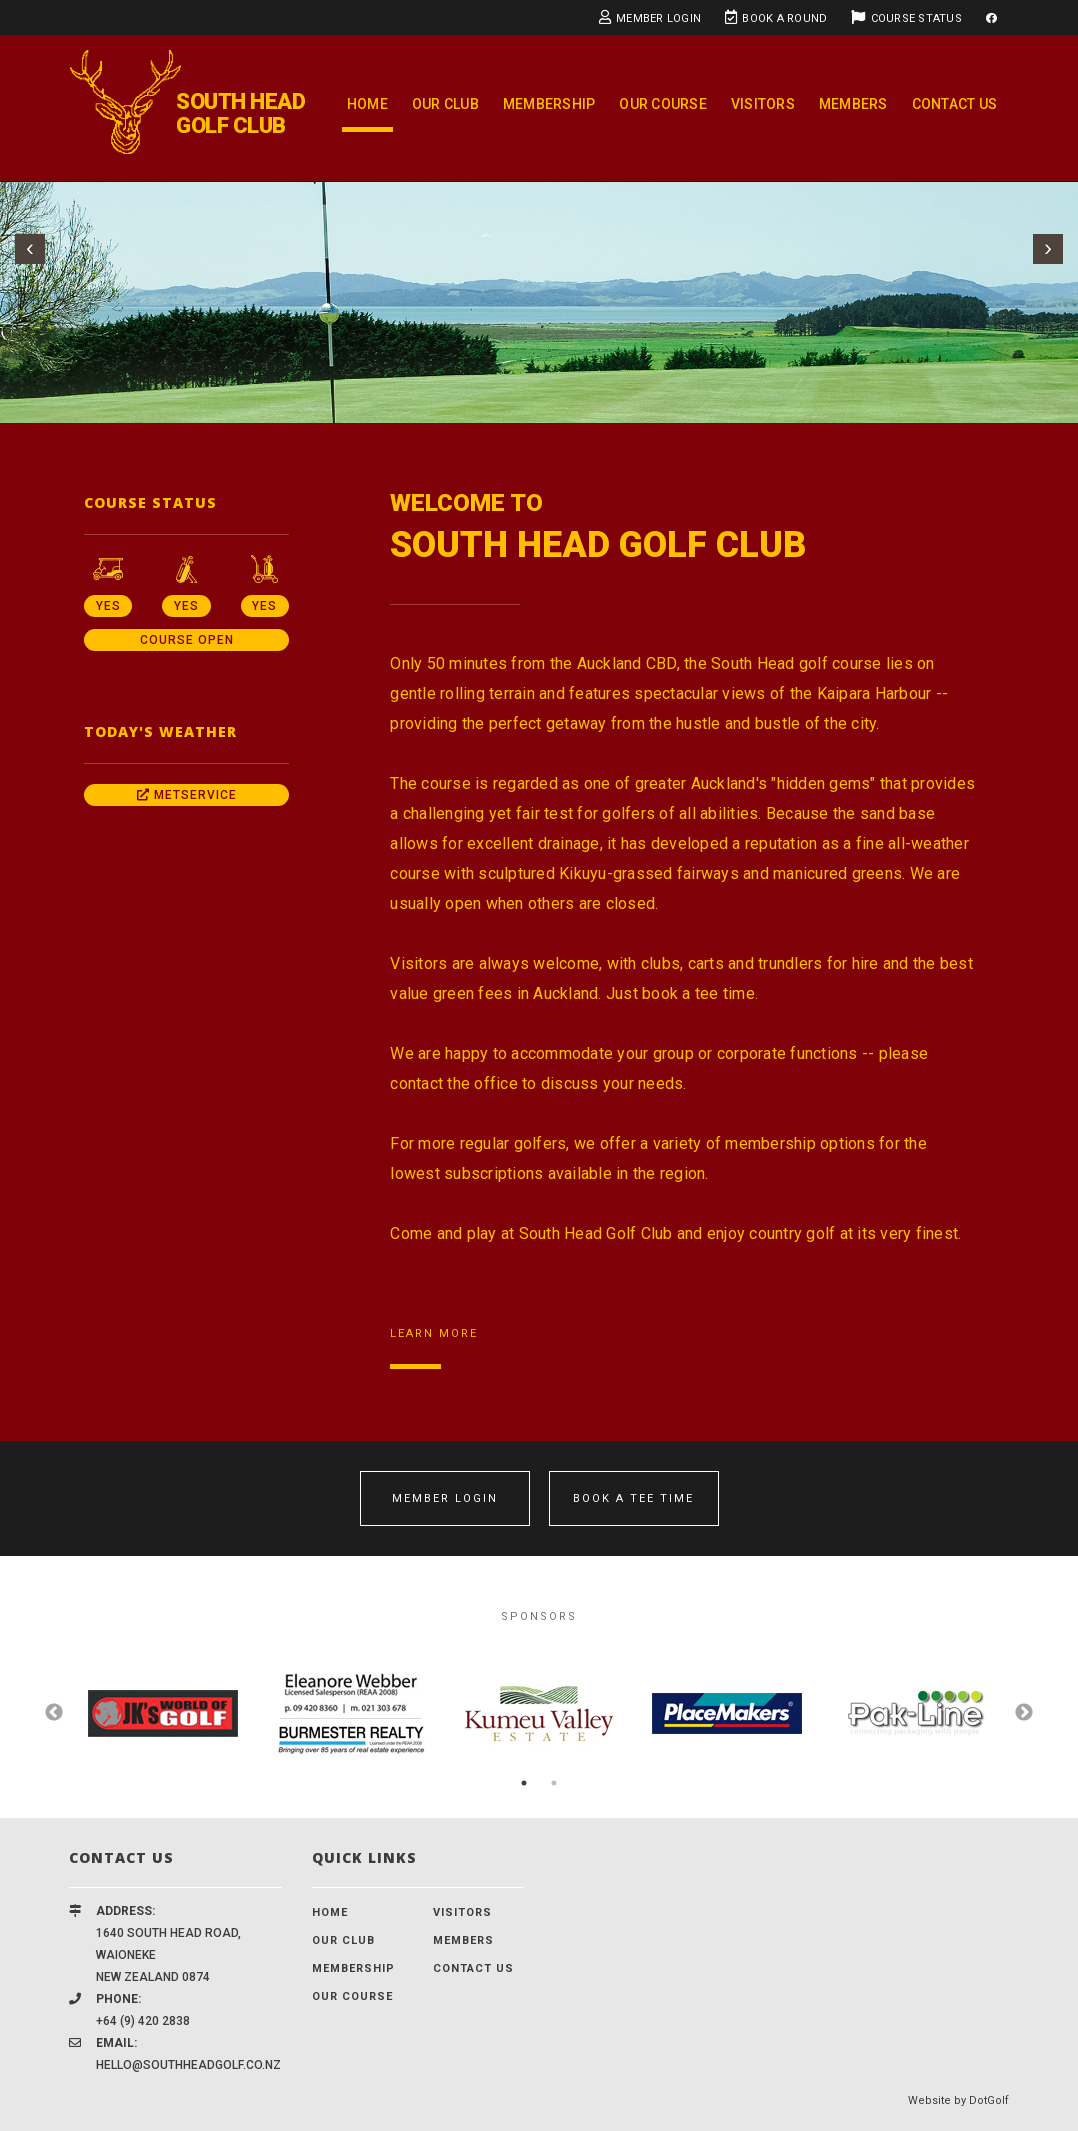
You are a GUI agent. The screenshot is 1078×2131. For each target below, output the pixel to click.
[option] (163, 1713)
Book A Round (776, 17)
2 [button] (554, 1783)
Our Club (445, 104)
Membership (549, 104)
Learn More (434, 1333)
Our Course (663, 104)
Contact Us (955, 104)
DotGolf (989, 2100)
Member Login (650, 17)
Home (367, 104)
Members (853, 104)
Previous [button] (54, 1713)
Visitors (763, 104)
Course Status (906, 17)
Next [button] (1024, 1713)
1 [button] (524, 1783)
